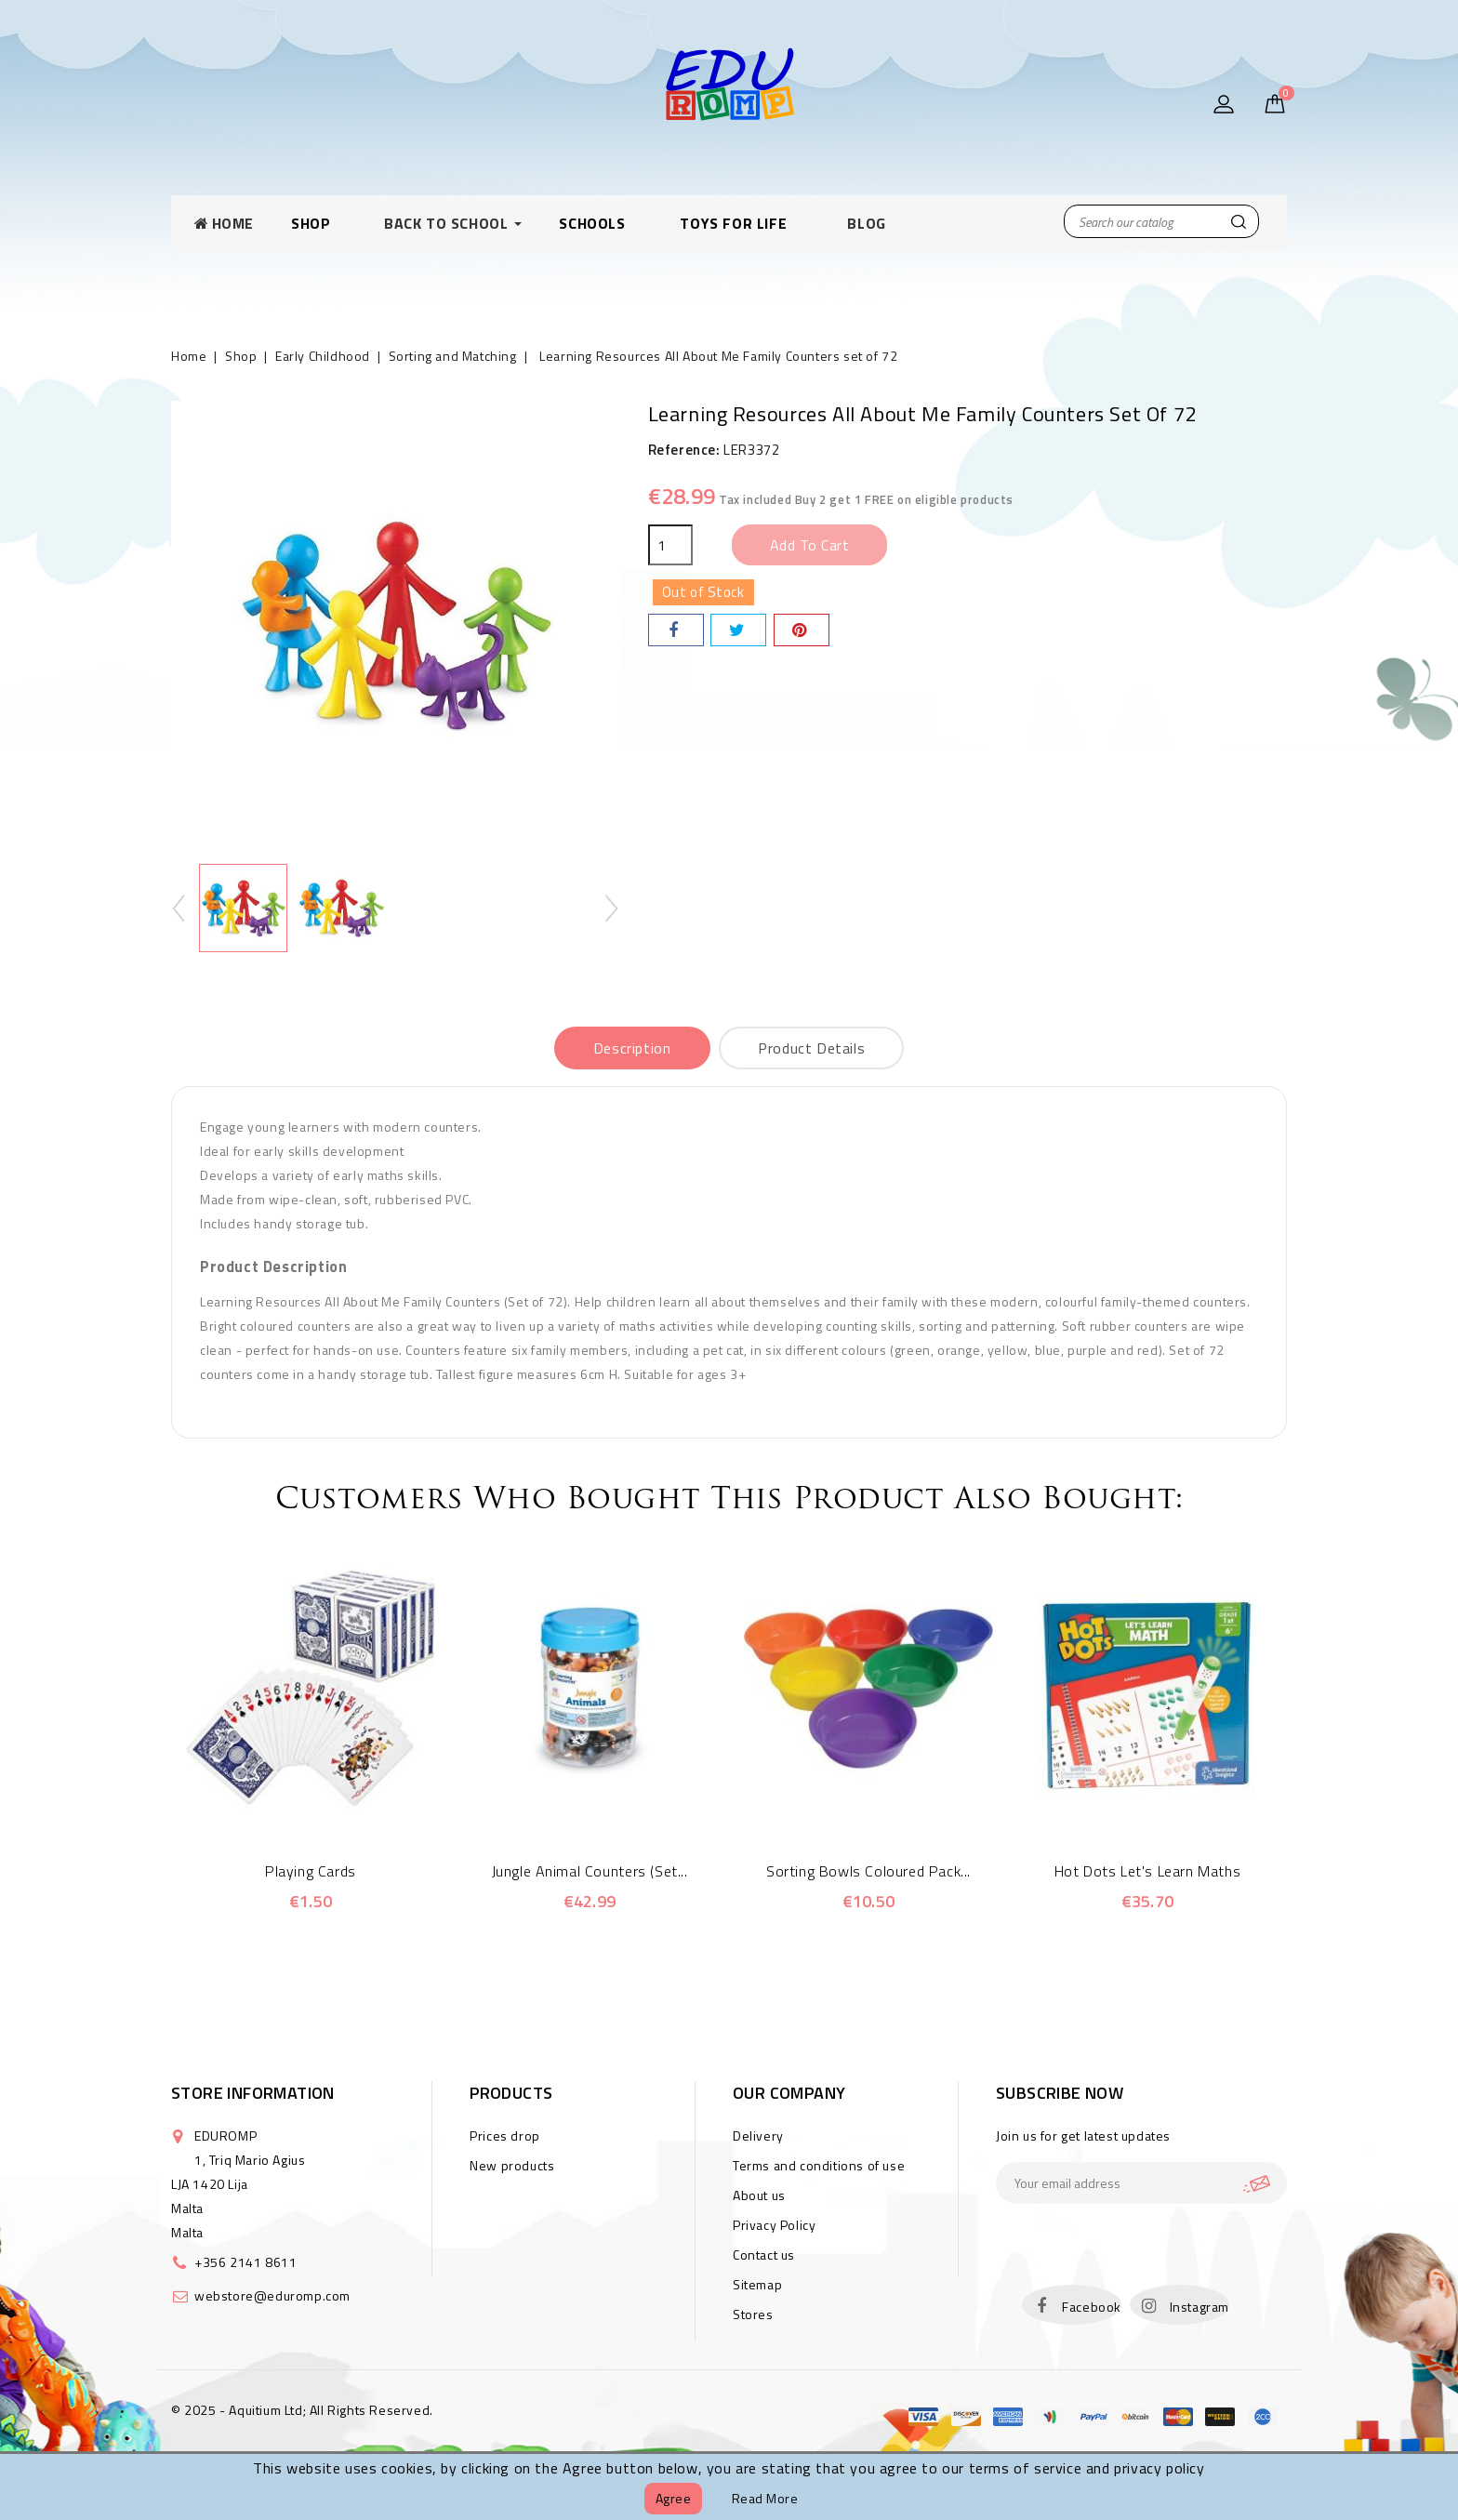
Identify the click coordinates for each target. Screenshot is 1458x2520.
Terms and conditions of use (819, 2165)
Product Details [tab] (811, 1048)
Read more (765, 2498)
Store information (253, 2092)
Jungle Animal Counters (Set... (590, 1871)
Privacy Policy (774, 2225)
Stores (753, 2314)
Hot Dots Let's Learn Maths (1147, 1871)
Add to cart (810, 545)
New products (512, 2165)
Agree (674, 2498)
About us (759, 2195)
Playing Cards (310, 1871)
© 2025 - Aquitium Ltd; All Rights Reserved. (302, 2410)
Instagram (1199, 2306)
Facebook (1091, 2306)
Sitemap (757, 2284)
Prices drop (505, 2135)
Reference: (684, 449)
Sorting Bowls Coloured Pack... (868, 1871)
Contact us (764, 2254)
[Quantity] (670, 544)
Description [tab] (632, 1048)
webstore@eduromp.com (272, 2295)
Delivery (758, 2135)
